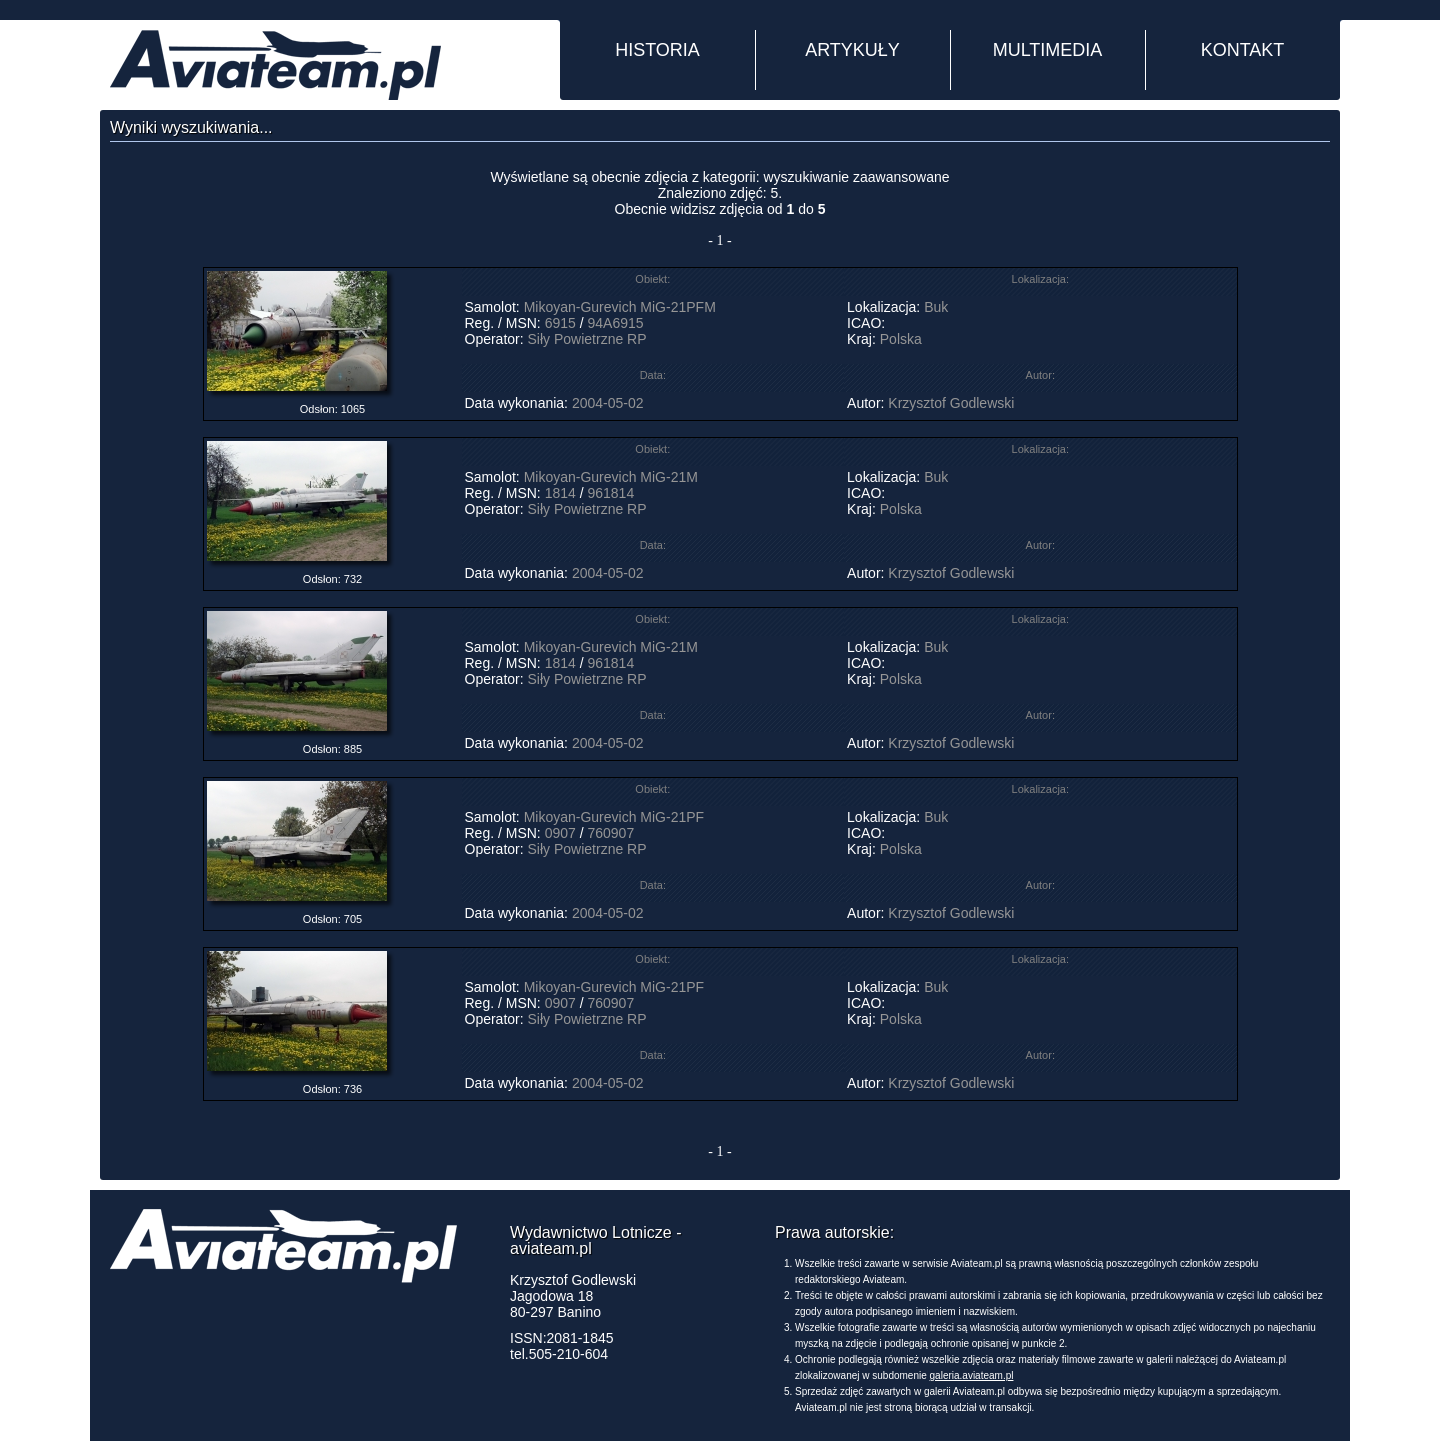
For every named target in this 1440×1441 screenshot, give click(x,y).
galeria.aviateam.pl (972, 1375)
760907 (610, 833)
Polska (901, 339)
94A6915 (615, 323)
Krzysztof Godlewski (951, 403)
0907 (560, 833)
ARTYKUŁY (852, 50)
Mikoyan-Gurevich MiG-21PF (614, 817)
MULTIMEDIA (1048, 50)
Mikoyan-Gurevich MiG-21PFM (620, 307)
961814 (610, 493)
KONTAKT (1243, 50)
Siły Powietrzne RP (587, 339)
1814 (560, 493)
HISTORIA (657, 50)
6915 (560, 323)
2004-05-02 (608, 403)
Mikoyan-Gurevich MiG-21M (611, 477)
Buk (936, 307)
